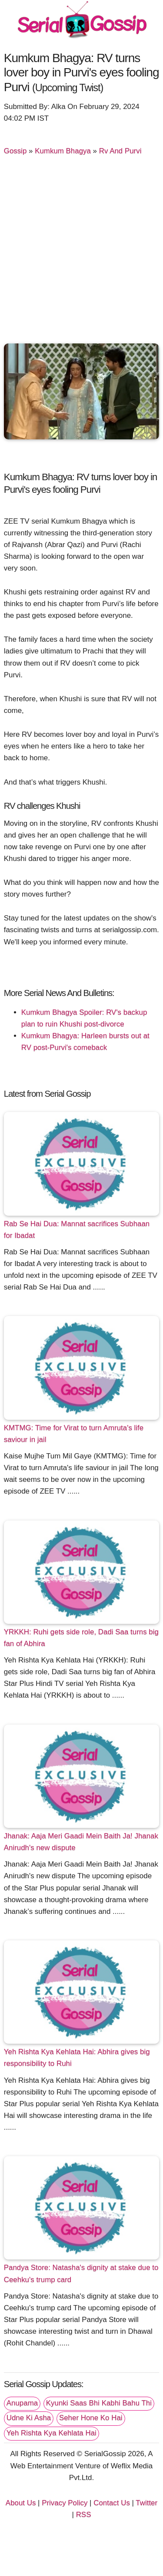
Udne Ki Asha (29, 2418)
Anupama (22, 2403)
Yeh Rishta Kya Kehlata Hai (51, 2433)
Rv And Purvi (120, 151)
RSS (83, 2514)
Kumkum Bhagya (63, 151)
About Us (21, 2503)
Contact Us (111, 2503)
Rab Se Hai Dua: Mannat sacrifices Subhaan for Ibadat (77, 1230)
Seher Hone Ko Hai (91, 2418)
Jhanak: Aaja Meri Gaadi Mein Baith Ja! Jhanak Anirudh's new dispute (81, 1842)
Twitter (146, 2503)
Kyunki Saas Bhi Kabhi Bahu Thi (99, 2403)
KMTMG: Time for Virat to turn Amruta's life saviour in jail (73, 1434)
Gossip (15, 151)
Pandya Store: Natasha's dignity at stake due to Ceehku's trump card (81, 2273)
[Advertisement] (81, 253)
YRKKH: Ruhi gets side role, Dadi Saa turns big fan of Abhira (81, 1638)
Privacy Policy (64, 2503)
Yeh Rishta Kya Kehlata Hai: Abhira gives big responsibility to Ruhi (77, 2058)
